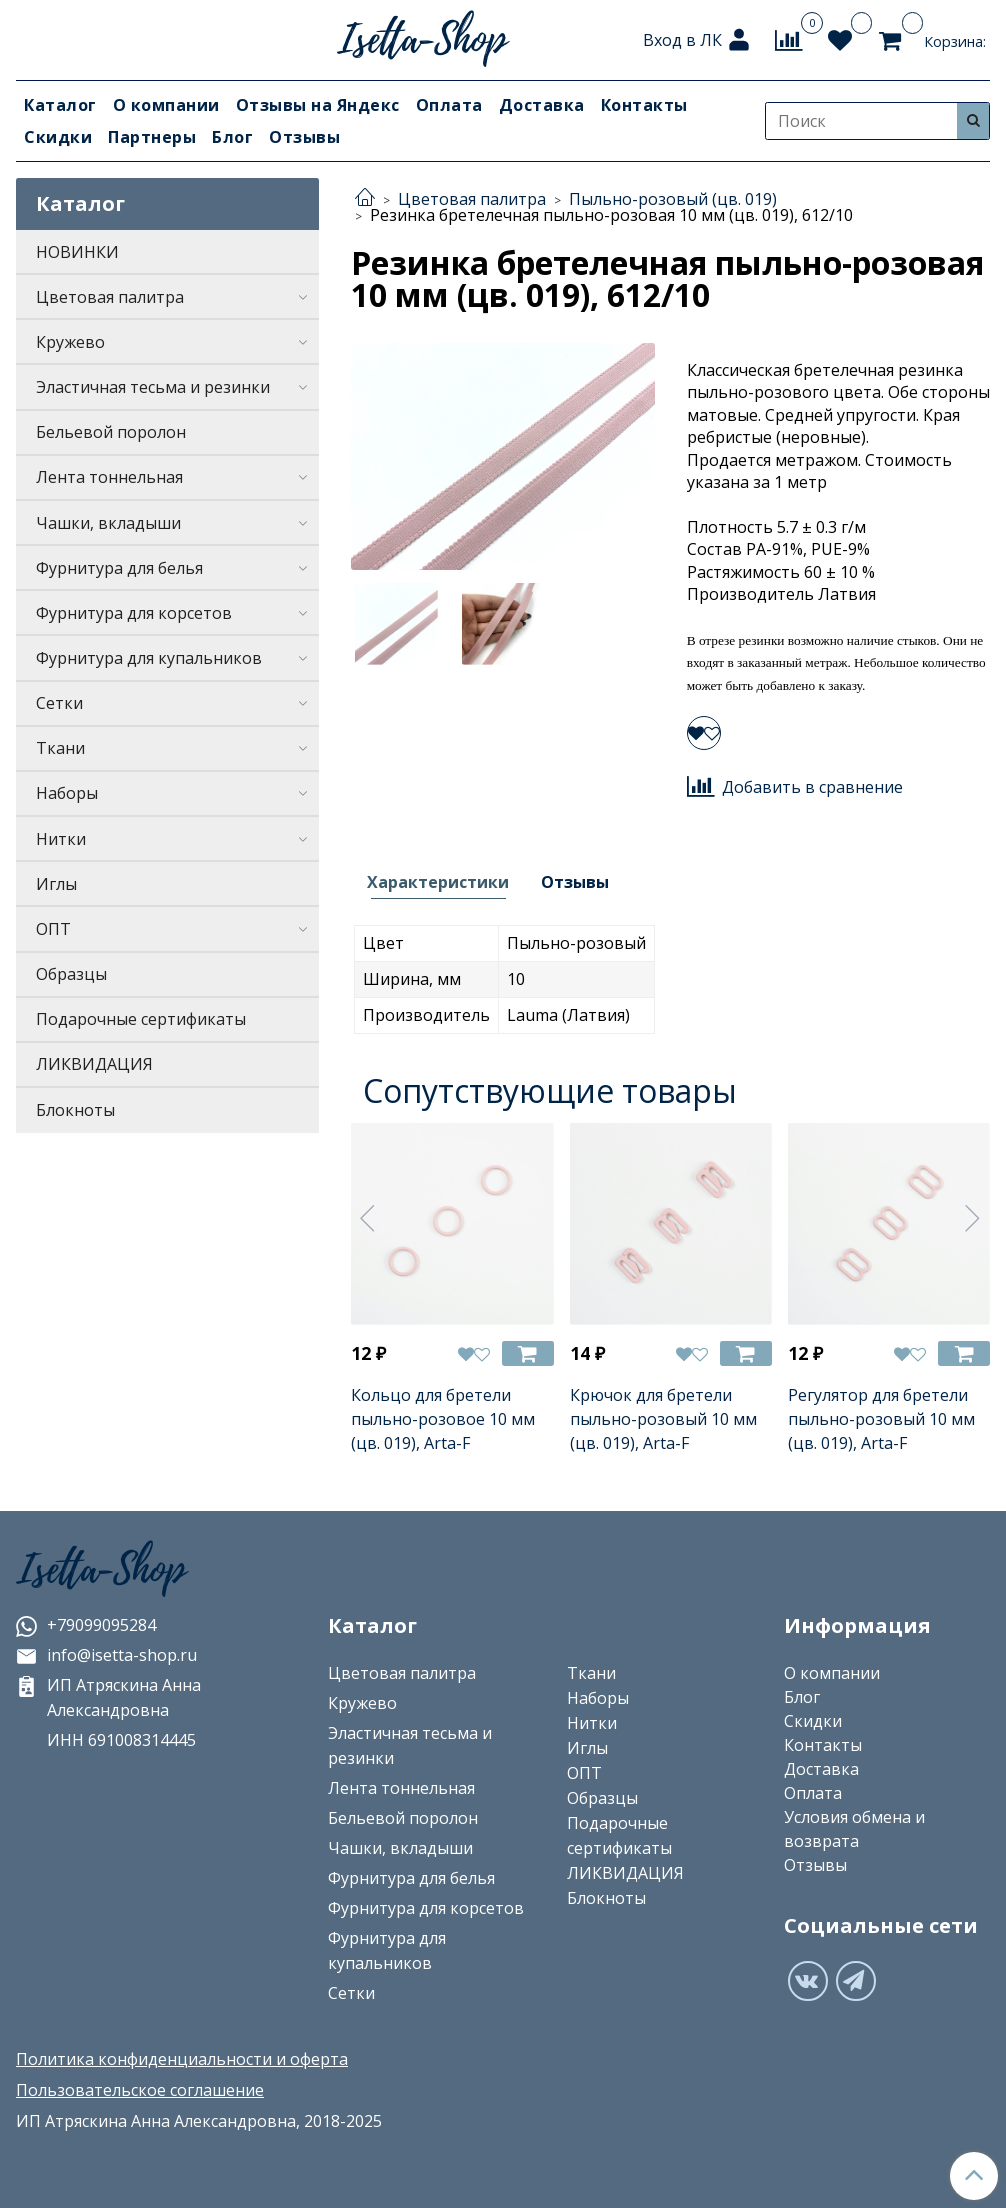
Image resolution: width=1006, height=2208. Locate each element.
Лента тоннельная (109, 477)
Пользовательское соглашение (140, 2090)
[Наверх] (974, 2176)
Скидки (58, 137)
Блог (232, 137)
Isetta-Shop (101, 1570)
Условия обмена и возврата (854, 1829)
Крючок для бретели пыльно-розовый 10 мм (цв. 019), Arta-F (663, 1419)
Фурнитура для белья (119, 568)
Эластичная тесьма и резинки (153, 387)
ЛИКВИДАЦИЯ (94, 1064)
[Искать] (973, 120)
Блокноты (75, 1110)
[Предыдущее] (368, 1218)
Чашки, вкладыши (108, 523)
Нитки (61, 839)
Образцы (71, 974)
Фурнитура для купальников (149, 658)
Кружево (70, 342)
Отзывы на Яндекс (318, 105)
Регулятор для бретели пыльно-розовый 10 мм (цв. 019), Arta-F (881, 1419)
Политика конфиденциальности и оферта (182, 2059)
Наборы (67, 793)
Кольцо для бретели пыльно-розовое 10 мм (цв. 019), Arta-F (443, 1419)
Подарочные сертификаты (141, 1019)
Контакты (644, 105)
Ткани (60, 748)
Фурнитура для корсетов (134, 613)
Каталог (60, 105)
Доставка (542, 105)
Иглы (56, 884)
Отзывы (304, 137)
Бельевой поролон (111, 432)
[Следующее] (973, 1218)
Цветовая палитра (110, 297)
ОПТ (53, 929)
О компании (166, 105)
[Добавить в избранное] (704, 733)
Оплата (449, 105)
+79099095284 (86, 1625)
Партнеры (152, 137)
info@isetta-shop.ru (106, 1655)
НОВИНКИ (77, 252)
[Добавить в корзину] (528, 1353)
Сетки (59, 703)
